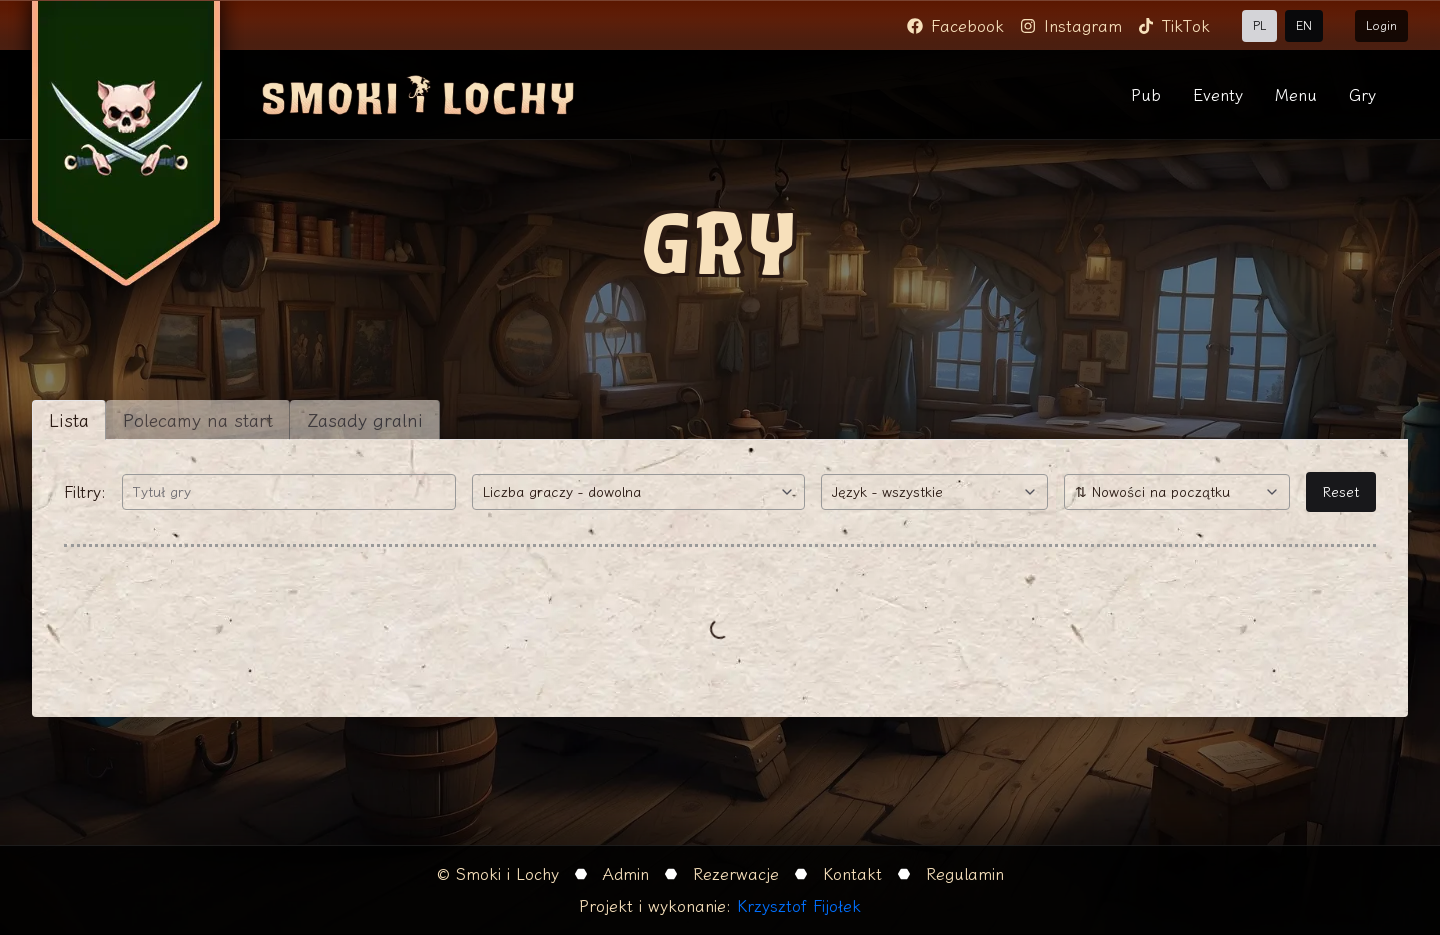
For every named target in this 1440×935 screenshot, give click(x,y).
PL (1259, 25)
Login (1381, 25)
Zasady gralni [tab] (365, 420)
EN (1304, 25)
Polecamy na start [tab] (198, 420)
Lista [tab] (69, 420)
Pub (1146, 95)
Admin (626, 874)
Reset (1341, 492)
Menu (1296, 95)
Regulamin (965, 874)
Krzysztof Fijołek (799, 906)
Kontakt (852, 874)
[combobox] (639, 492)
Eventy (1218, 95)
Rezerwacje (736, 874)
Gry (1362, 95)
